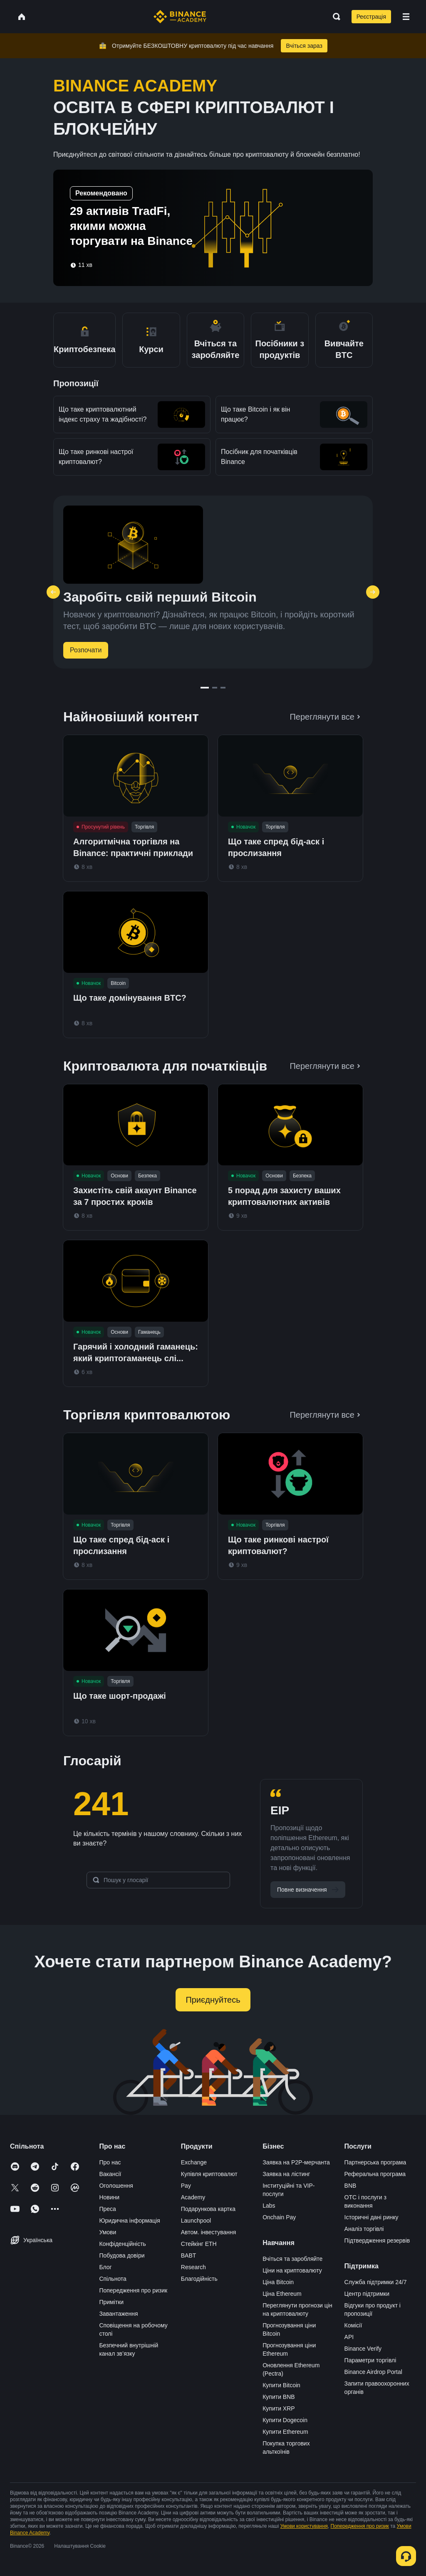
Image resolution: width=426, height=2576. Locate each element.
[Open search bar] (334, 16)
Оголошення (116, 2185)
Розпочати (86, 650)
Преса (107, 2209)
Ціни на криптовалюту (292, 2270)
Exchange (194, 2162)
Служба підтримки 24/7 (375, 2282)
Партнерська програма (375, 2162)
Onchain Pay (279, 2217)
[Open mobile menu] (406, 16)
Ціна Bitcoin (278, 2282)
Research (193, 2267)
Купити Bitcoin (281, 2385)
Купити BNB (279, 2396)
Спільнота (112, 2278)
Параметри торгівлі (370, 2360)
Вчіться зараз (304, 45)
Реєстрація (371, 16)
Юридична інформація (129, 2220)
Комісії (353, 2325)
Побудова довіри (121, 2255)
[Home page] (180, 16)
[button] (406, 17)
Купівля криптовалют (209, 2174)
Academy (193, 2197)
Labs (269, 2205)
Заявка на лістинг (286, 2174)
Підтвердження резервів (377, 2240)
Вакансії (110, 2174)
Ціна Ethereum (282, 2293)
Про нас (110, 2162)
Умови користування (304, 2526)
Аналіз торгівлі (364, 2229)
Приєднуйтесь (213, 1999)
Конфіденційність (122, 2243)
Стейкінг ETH (199, 2243)
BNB (350, 2185)
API (349, 2337)
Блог (105, 2267)
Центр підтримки (366, 2293)
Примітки (111, 2302)
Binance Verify (363, 2348)
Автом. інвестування (208, 2232)
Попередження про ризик (133, 2290)
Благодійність (199, 2278)
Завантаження (118, 2313)
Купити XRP (279, 2408)
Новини (109, 2197)
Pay (186, 2185)
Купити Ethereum (285, 2431)
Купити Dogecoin (285, 2420)
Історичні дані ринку (371, 2217)
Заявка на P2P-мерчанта (296, 2162)
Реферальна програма (375, 2174)
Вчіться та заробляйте (292, 2258)
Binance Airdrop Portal (373, 2372)
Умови (107, 2232)
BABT (188, 2255)
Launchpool (196, 2220)
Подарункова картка (208, 2209)
